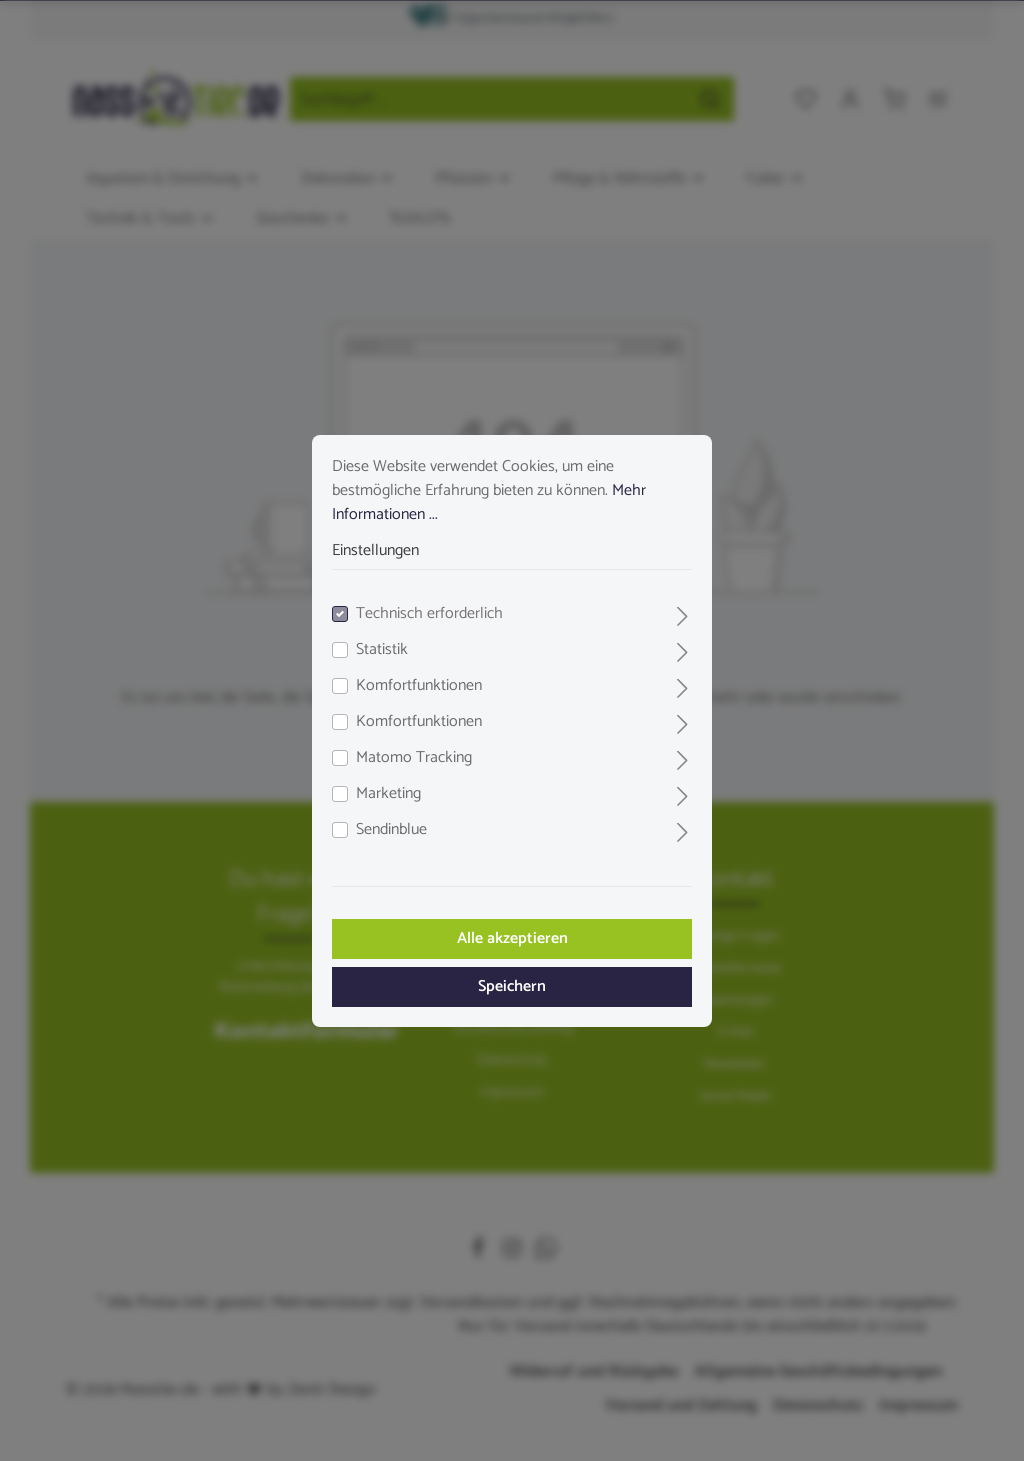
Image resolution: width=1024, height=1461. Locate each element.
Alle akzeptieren (512, 938)
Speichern (512, 986)
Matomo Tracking (414, 758)
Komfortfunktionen (419, 686)
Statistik (382, 650)
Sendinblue (391, 830)
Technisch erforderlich (429, 614)
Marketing (388, 794)
